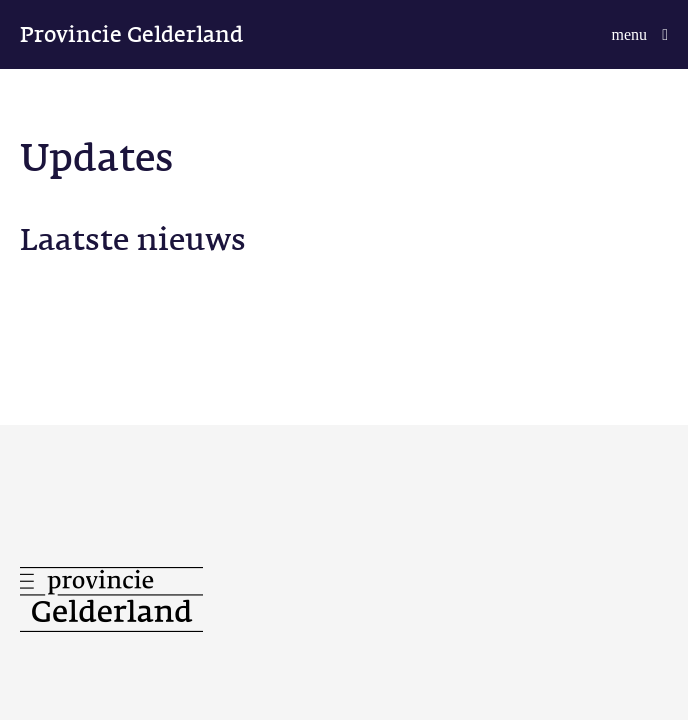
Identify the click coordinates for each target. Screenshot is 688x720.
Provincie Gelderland (131, 34)
